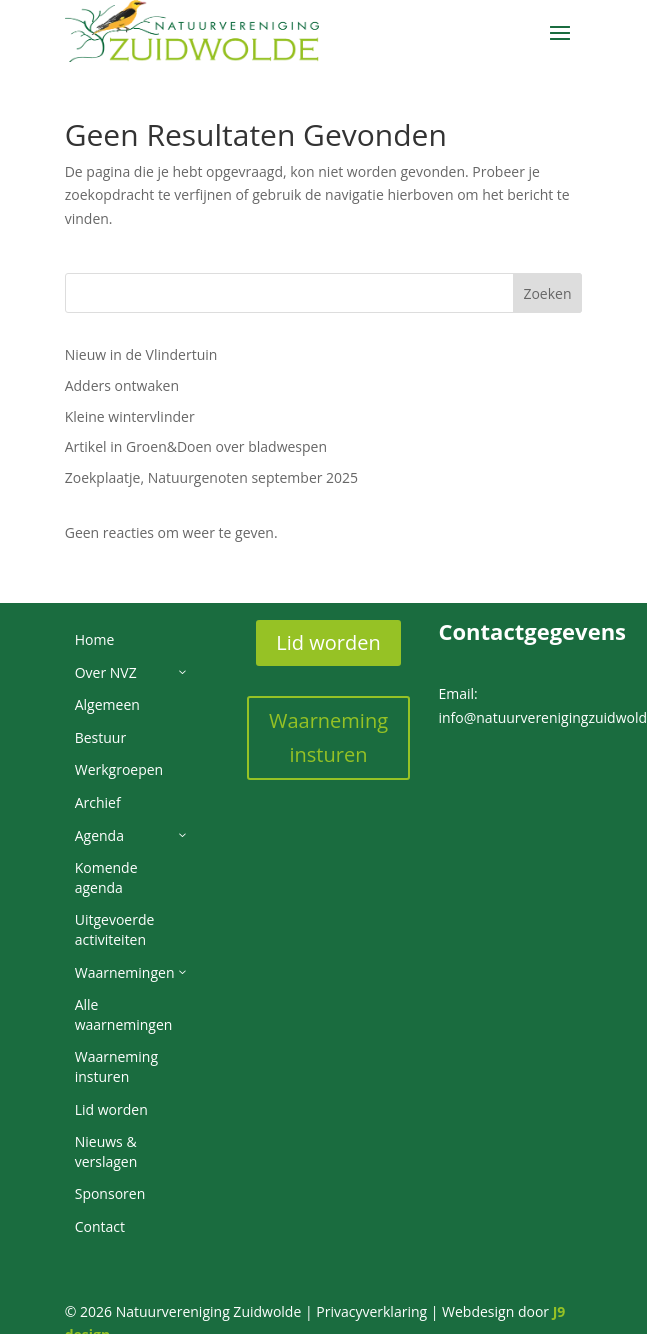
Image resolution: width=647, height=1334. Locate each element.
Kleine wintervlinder (130, 416)
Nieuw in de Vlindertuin (141, 354)
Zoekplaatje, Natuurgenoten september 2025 (211, 477)
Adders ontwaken (122, 385)
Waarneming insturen (328, 737)
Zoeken (547, 293)
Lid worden (328, 642)
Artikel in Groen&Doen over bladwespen (196, 446)
